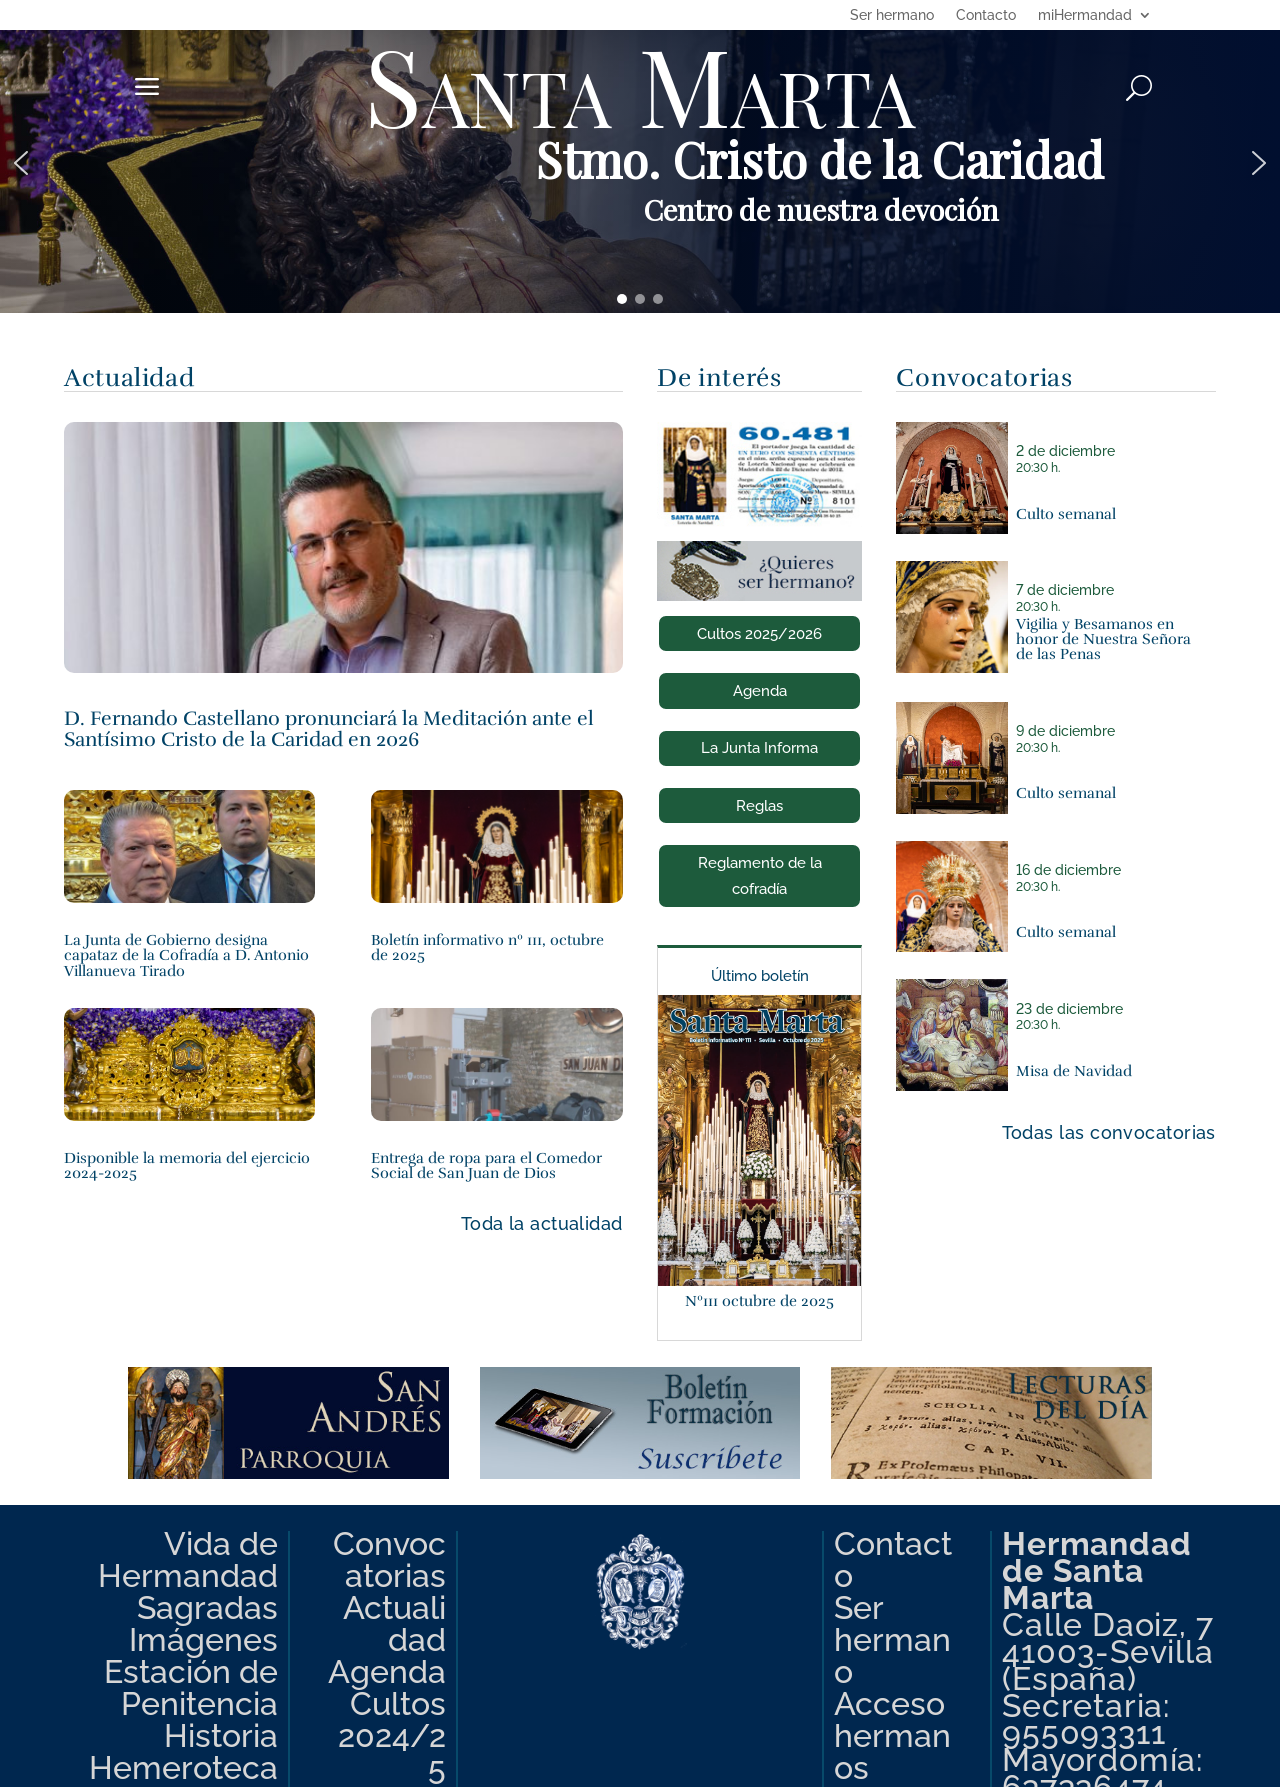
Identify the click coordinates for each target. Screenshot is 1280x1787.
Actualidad (394, 1624)
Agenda (760, 691)
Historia (221, 1736)
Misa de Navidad (1074, 1070)
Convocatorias (389, 1560)
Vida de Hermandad (188, 1560)
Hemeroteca (183, 1768)
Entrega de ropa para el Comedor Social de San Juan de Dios (486, 1165)
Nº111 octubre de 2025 (759, 1300)
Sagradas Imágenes (203, 1624)
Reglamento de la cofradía (760, 876)
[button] (640, 163)
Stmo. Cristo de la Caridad (820, 159)
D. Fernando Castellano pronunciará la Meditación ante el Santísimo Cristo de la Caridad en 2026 (329, 728)
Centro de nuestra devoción (820, 209)
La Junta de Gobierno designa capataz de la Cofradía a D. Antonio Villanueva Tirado (186, 955)
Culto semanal (1066, 513)
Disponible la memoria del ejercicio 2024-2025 (187, 1165)
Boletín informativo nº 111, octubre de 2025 (487, 947)
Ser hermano (892, 15)
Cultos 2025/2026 (759, 634)
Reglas (759, 806)
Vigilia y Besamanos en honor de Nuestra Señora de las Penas (1103, 639)
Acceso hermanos (892, 1736)
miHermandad (1085, 15)
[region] (640, 163)
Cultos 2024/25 (392, 1736)
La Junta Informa (759, 748)
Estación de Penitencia (191, 1688)
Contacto (986, 15)
